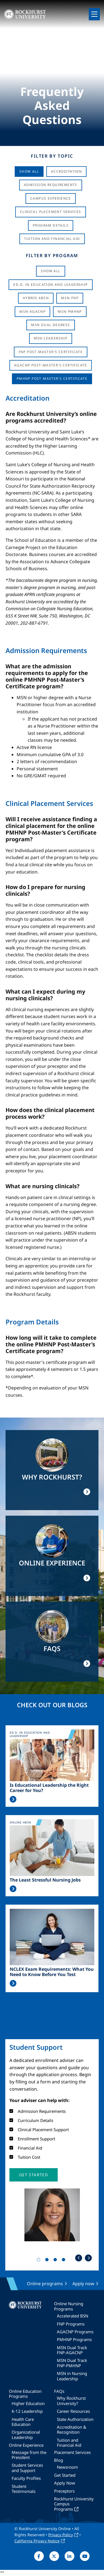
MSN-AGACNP (32, 311)
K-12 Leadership (27, 2411)
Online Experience (26, 2445)
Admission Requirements (50, 184)
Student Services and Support (27, 2467)
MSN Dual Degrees (50, 324)
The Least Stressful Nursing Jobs (45, 1880)
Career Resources (73, 2411)
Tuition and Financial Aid (69, 2442)
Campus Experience (50, 198)
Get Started (64, 2475)
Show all (50, 271)
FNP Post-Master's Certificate (51, 351)
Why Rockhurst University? (71, 2400)
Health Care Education (23, 2421)
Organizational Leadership (26, 2434)
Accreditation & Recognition (71, 2429)
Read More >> (13, 1799)
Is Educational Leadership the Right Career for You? (49, 1788)
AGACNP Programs (75, 2331)
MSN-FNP (69, 298)
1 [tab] (39, 2261)
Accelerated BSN (72, 2316)
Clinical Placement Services (50, 211)
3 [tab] (56, 2261)
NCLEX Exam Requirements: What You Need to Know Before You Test (52, 1972)
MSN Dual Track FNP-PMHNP (72, 2362)
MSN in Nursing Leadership (72, 2376)
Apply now (83, 2283)
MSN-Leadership (51, 338)
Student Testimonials (23, 2488)
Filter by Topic (52, 156)
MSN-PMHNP (70, 311)
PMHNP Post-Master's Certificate (52, 378)
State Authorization (75, 2419)
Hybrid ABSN (36, 298)
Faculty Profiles (26, 2478)
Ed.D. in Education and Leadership (50, 284)
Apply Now (64, 2483)
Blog (58, 2460)
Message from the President (29, 2455)
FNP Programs (71, 2324)
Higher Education (28, 2403)
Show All (29, 171)
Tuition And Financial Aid (52, 238)
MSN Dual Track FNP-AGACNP (72, 2350)
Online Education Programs (25, 2393)
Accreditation (66, 171)
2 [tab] (48, 2261)
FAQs (59, 2391)
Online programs (45, 2283)
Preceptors (64, 2491)
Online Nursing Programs (68, 2306)
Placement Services (72, 2452)
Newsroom (67, 2467)
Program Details (51, 225)
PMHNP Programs (74, 2339)
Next (88, 2257)
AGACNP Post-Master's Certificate (50, 365)
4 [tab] (64, 2261)
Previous (78, 2257)
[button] (33, 2175)
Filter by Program (52, 255)
